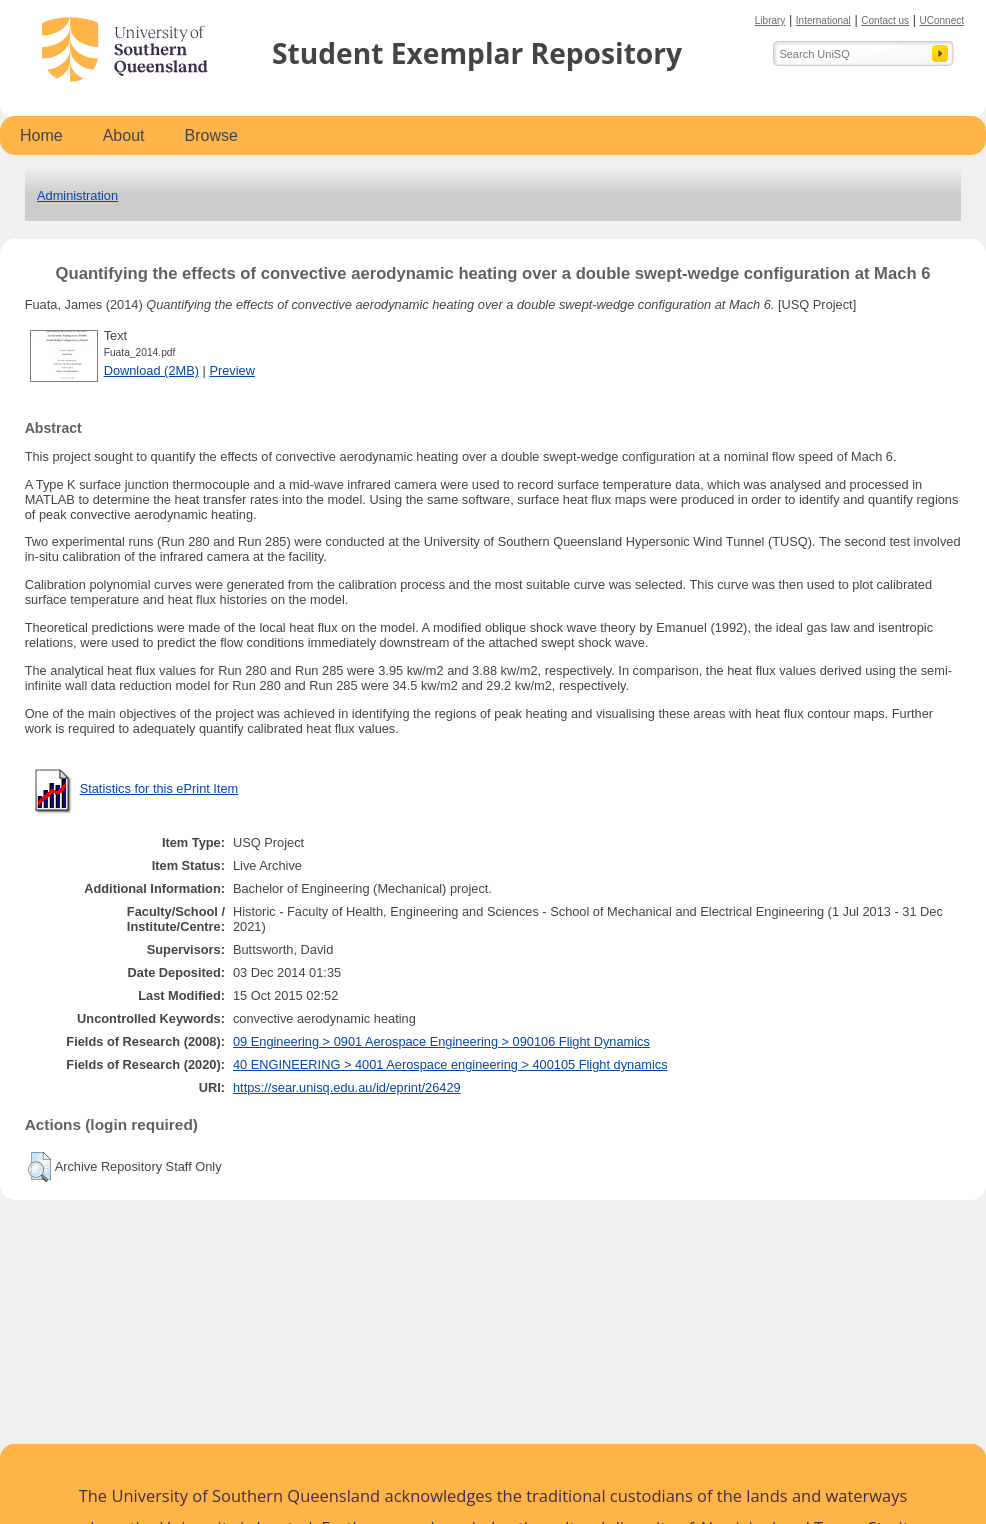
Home (41, 135)
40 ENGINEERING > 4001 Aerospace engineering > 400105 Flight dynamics (450, 1064)
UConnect (942, 20)
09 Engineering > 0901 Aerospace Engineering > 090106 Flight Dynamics (441, 1041)
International (823, 20)
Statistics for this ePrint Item (159, 788)
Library (770, 20)
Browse (211, 135)
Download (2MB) (151, 370)
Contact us (885, 20)
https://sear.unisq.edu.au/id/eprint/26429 (347, 1087)
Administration (77, 195)
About (124, 135)
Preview (232, 370)
